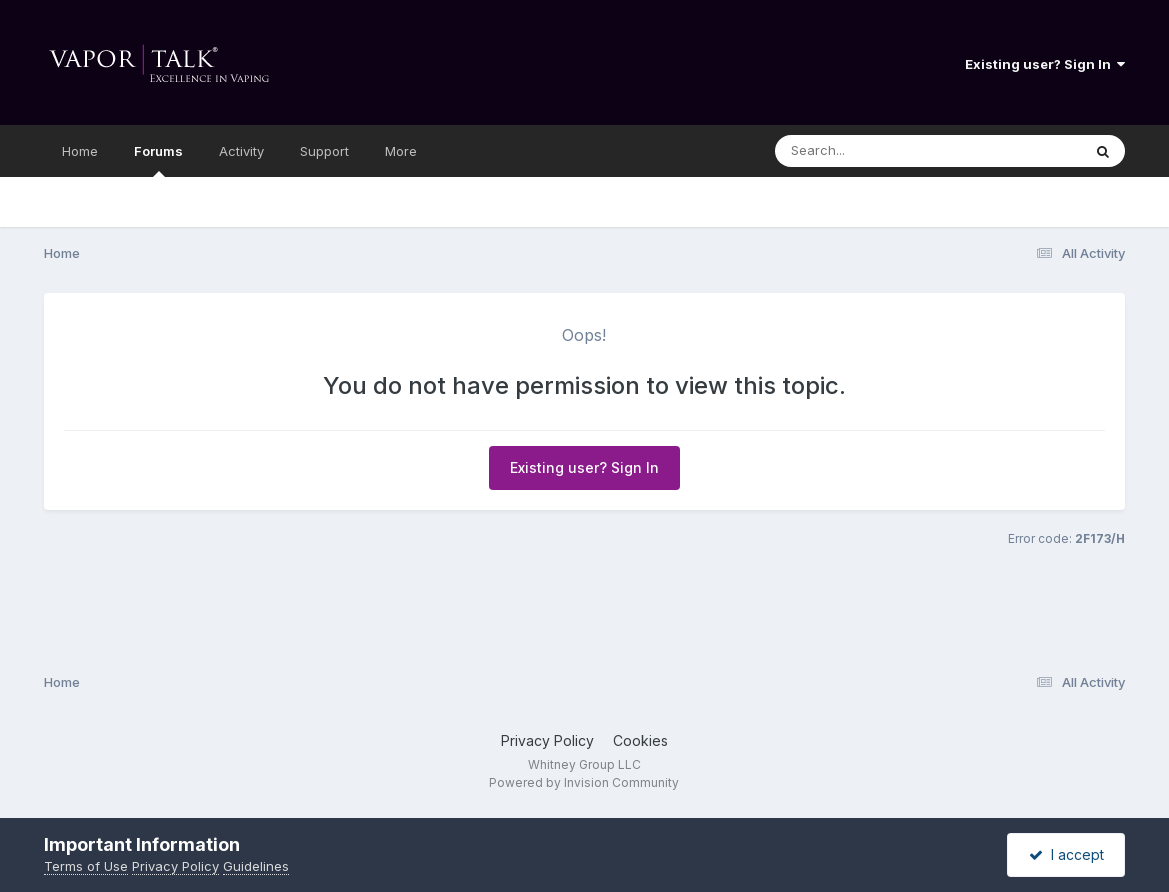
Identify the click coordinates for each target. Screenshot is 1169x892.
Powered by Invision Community (584, 782)
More (401, 151)
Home (80, 151)
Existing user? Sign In (1045, 64)
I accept (1066, 854)
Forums (158, 160)
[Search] (873, 151)
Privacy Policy (547, 740)
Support (324, 151)
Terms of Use (86, 866)
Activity (241, 151)
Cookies (640, 740)
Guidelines (256, 866)
